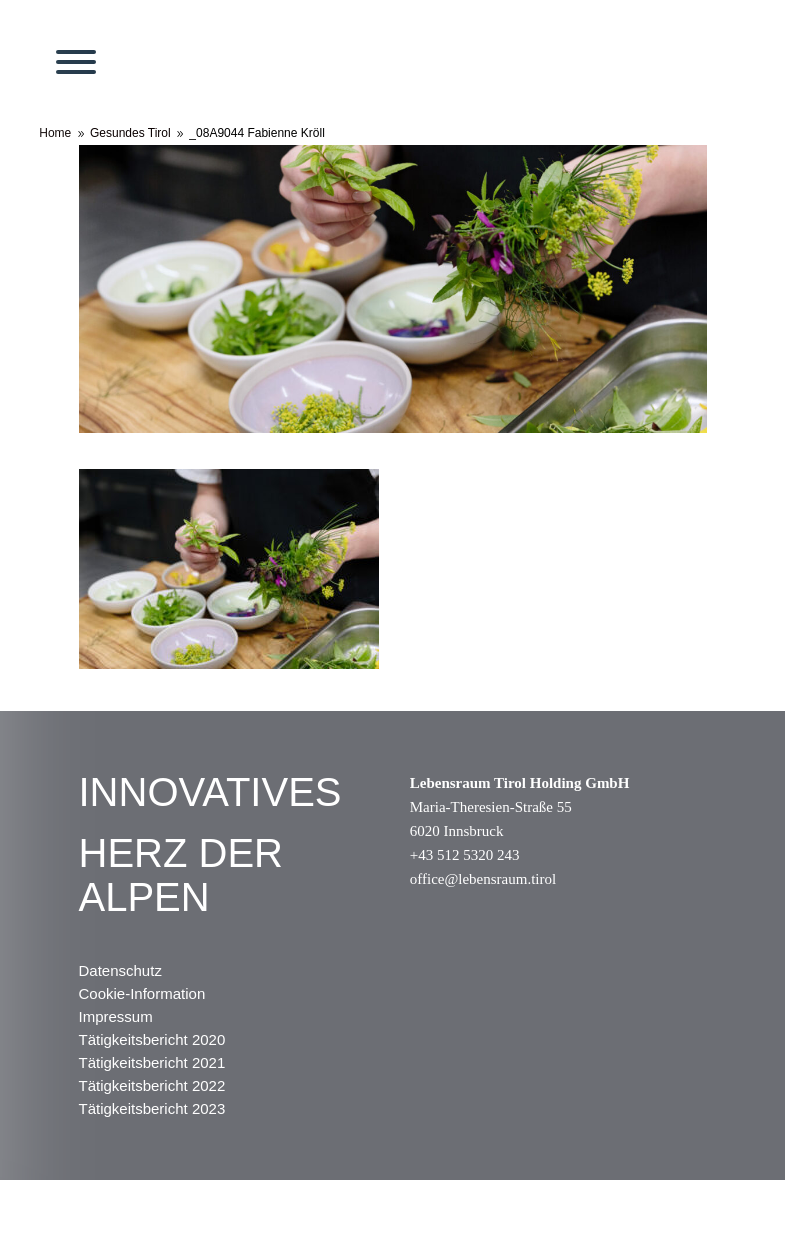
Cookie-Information (142, 993)
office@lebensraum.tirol (483, 879)
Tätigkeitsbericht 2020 (152, 1039)
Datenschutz (120, 970)
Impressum (116, 1016)
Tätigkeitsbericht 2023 (152, 1108)
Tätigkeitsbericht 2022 (152, 1085)
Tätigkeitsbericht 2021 (152, 1062)
